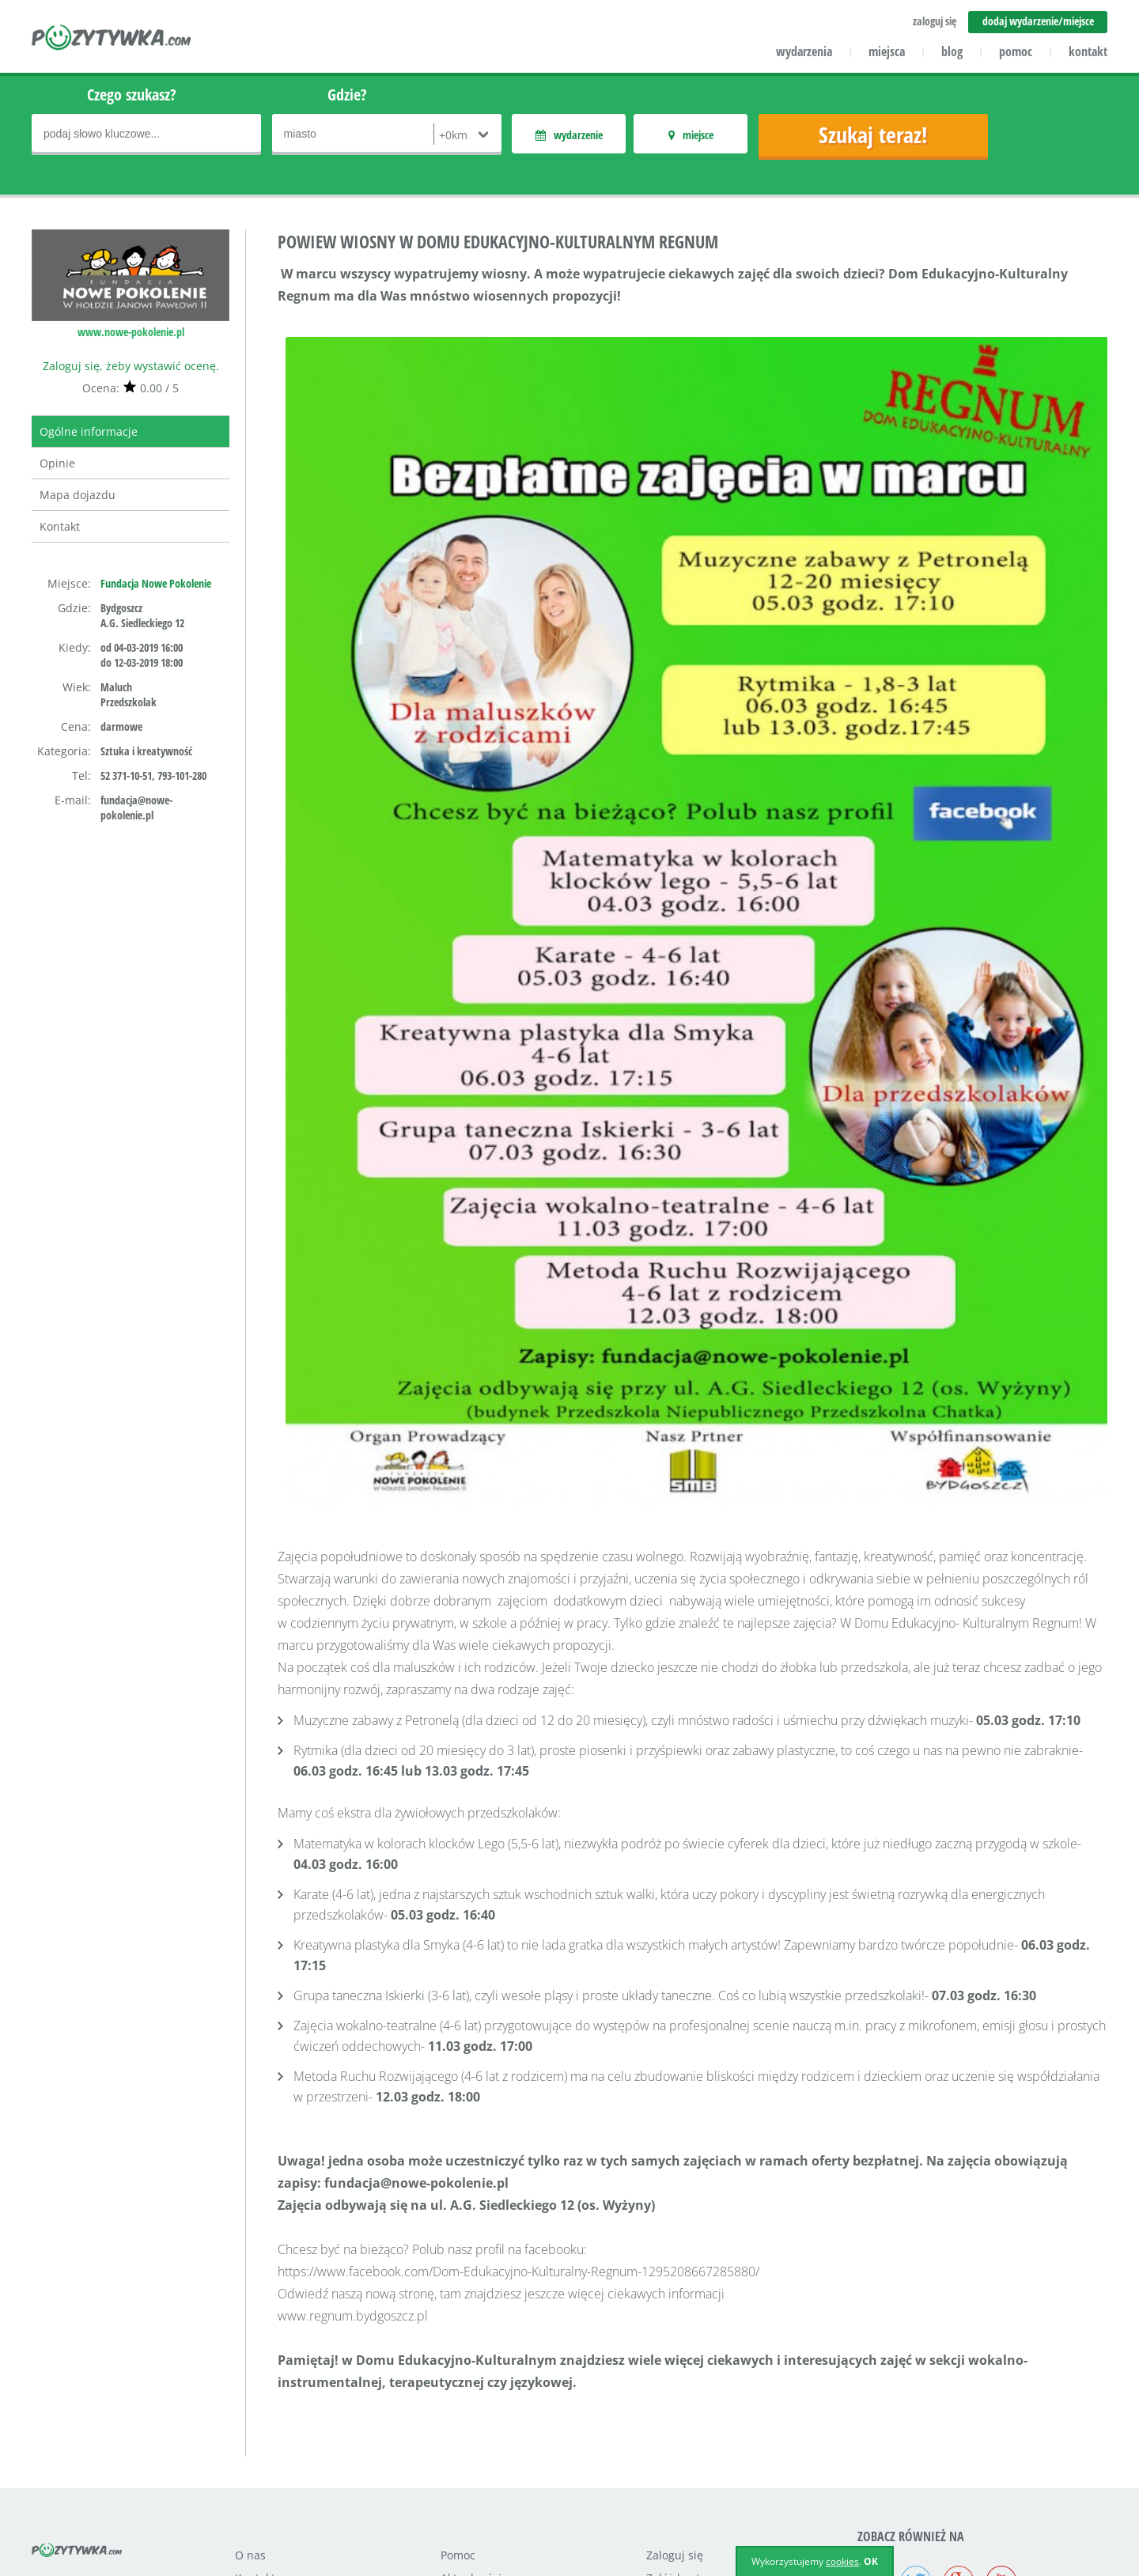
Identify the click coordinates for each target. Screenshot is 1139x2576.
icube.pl (95, 2501)
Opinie (57, 463)
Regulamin (674, 2434)
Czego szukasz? (131, 94)
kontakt (1088, 51)
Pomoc (458, 2388)
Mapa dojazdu (77, 494)
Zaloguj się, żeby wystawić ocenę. (131, 365)
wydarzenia (804, 51)
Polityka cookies (687, 2479)
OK (871, 2561)
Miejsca (461, 2434)
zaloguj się (934, 20)
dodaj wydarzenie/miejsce (1038, 20)
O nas (250, 2388)
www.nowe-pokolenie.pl (131, 331)
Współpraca (266, 2456)
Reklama (257, 2479)
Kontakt (60, 526)
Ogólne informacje (89, 431)
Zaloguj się (674, 2388)
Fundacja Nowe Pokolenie (155, 583)
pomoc (1015, 51)
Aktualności (471, 2411)
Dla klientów (267, 2434)
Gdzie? (347, 94)
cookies (842, 2561)
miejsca (886, 51)
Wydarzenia (472, 2456)
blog (952, 51)
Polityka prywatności (700, 2456)
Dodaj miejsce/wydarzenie (510, 2479)
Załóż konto (676, 2411)
